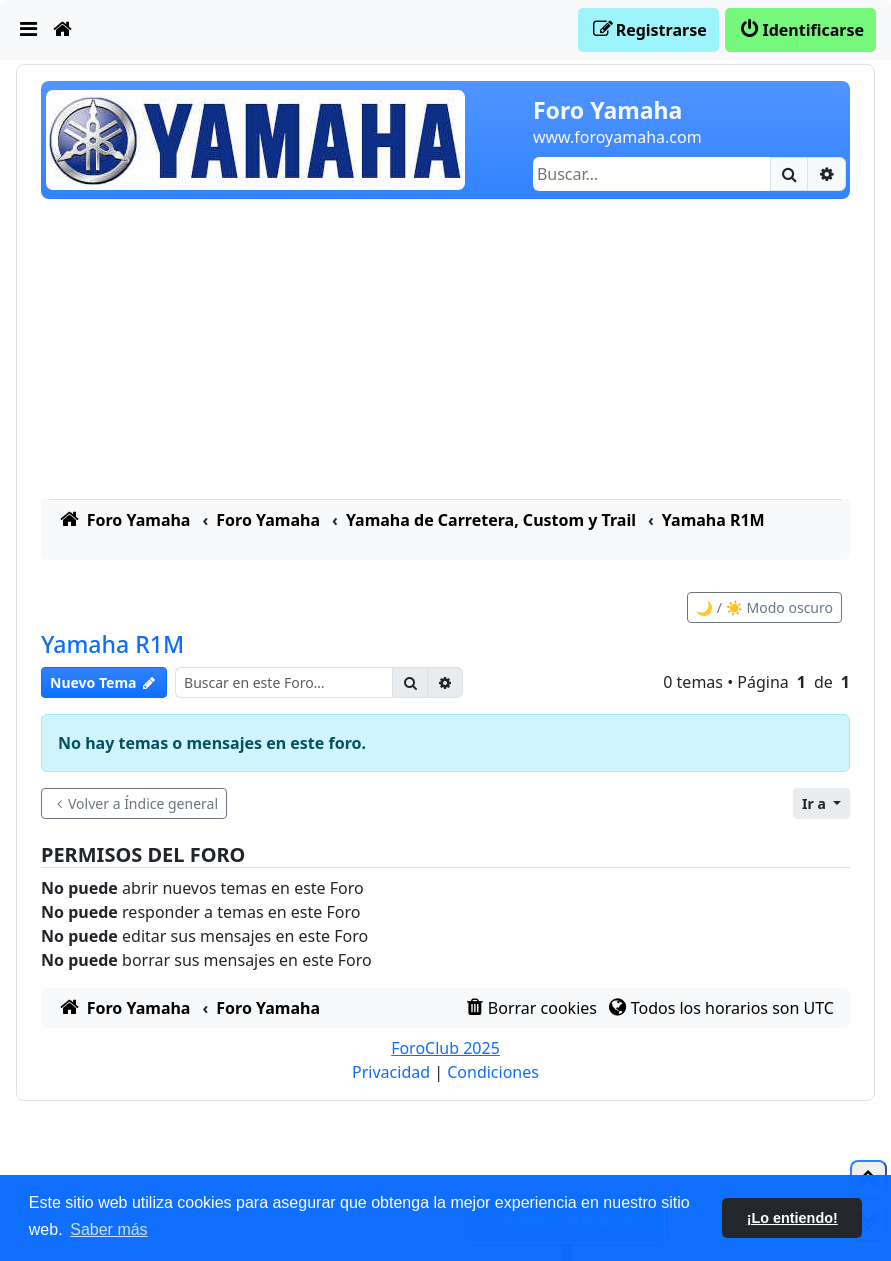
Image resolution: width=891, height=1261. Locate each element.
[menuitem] (29, 30)
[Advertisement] (445, 349)
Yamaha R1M (112, 644)
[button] (821, 803)
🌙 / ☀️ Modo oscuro (764, 607)
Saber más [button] (108, 1229)
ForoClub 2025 (445, 1048)
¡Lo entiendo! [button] (792, 1218)
